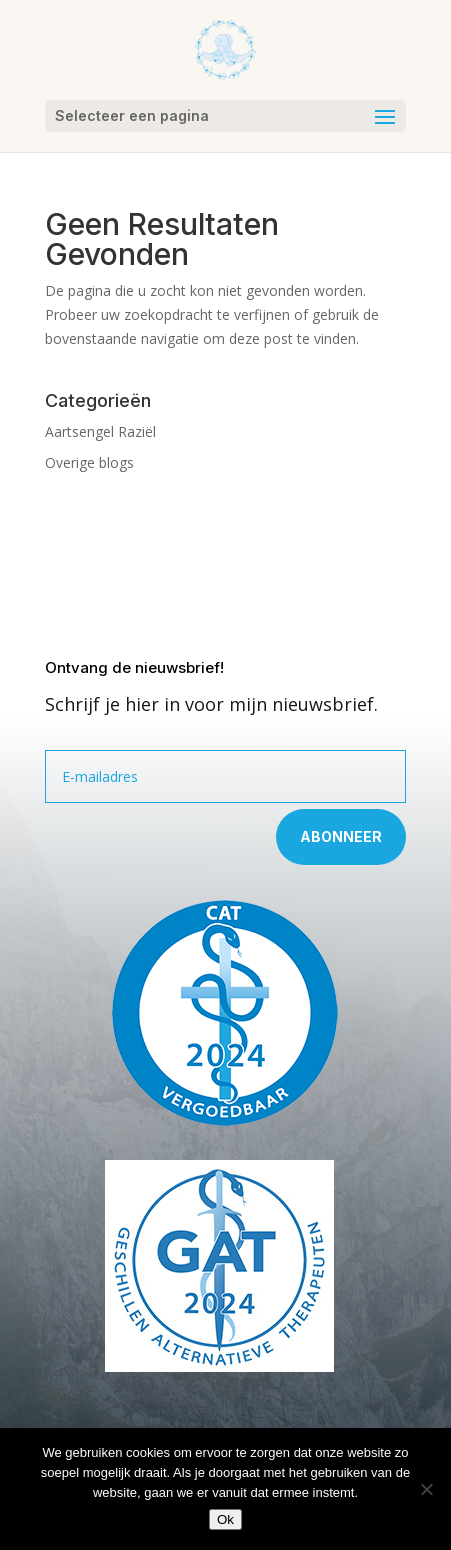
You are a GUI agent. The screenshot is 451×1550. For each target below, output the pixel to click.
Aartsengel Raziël (100, 431)
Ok (225, 1519)
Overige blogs (89, 462)
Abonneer (341, 836)
